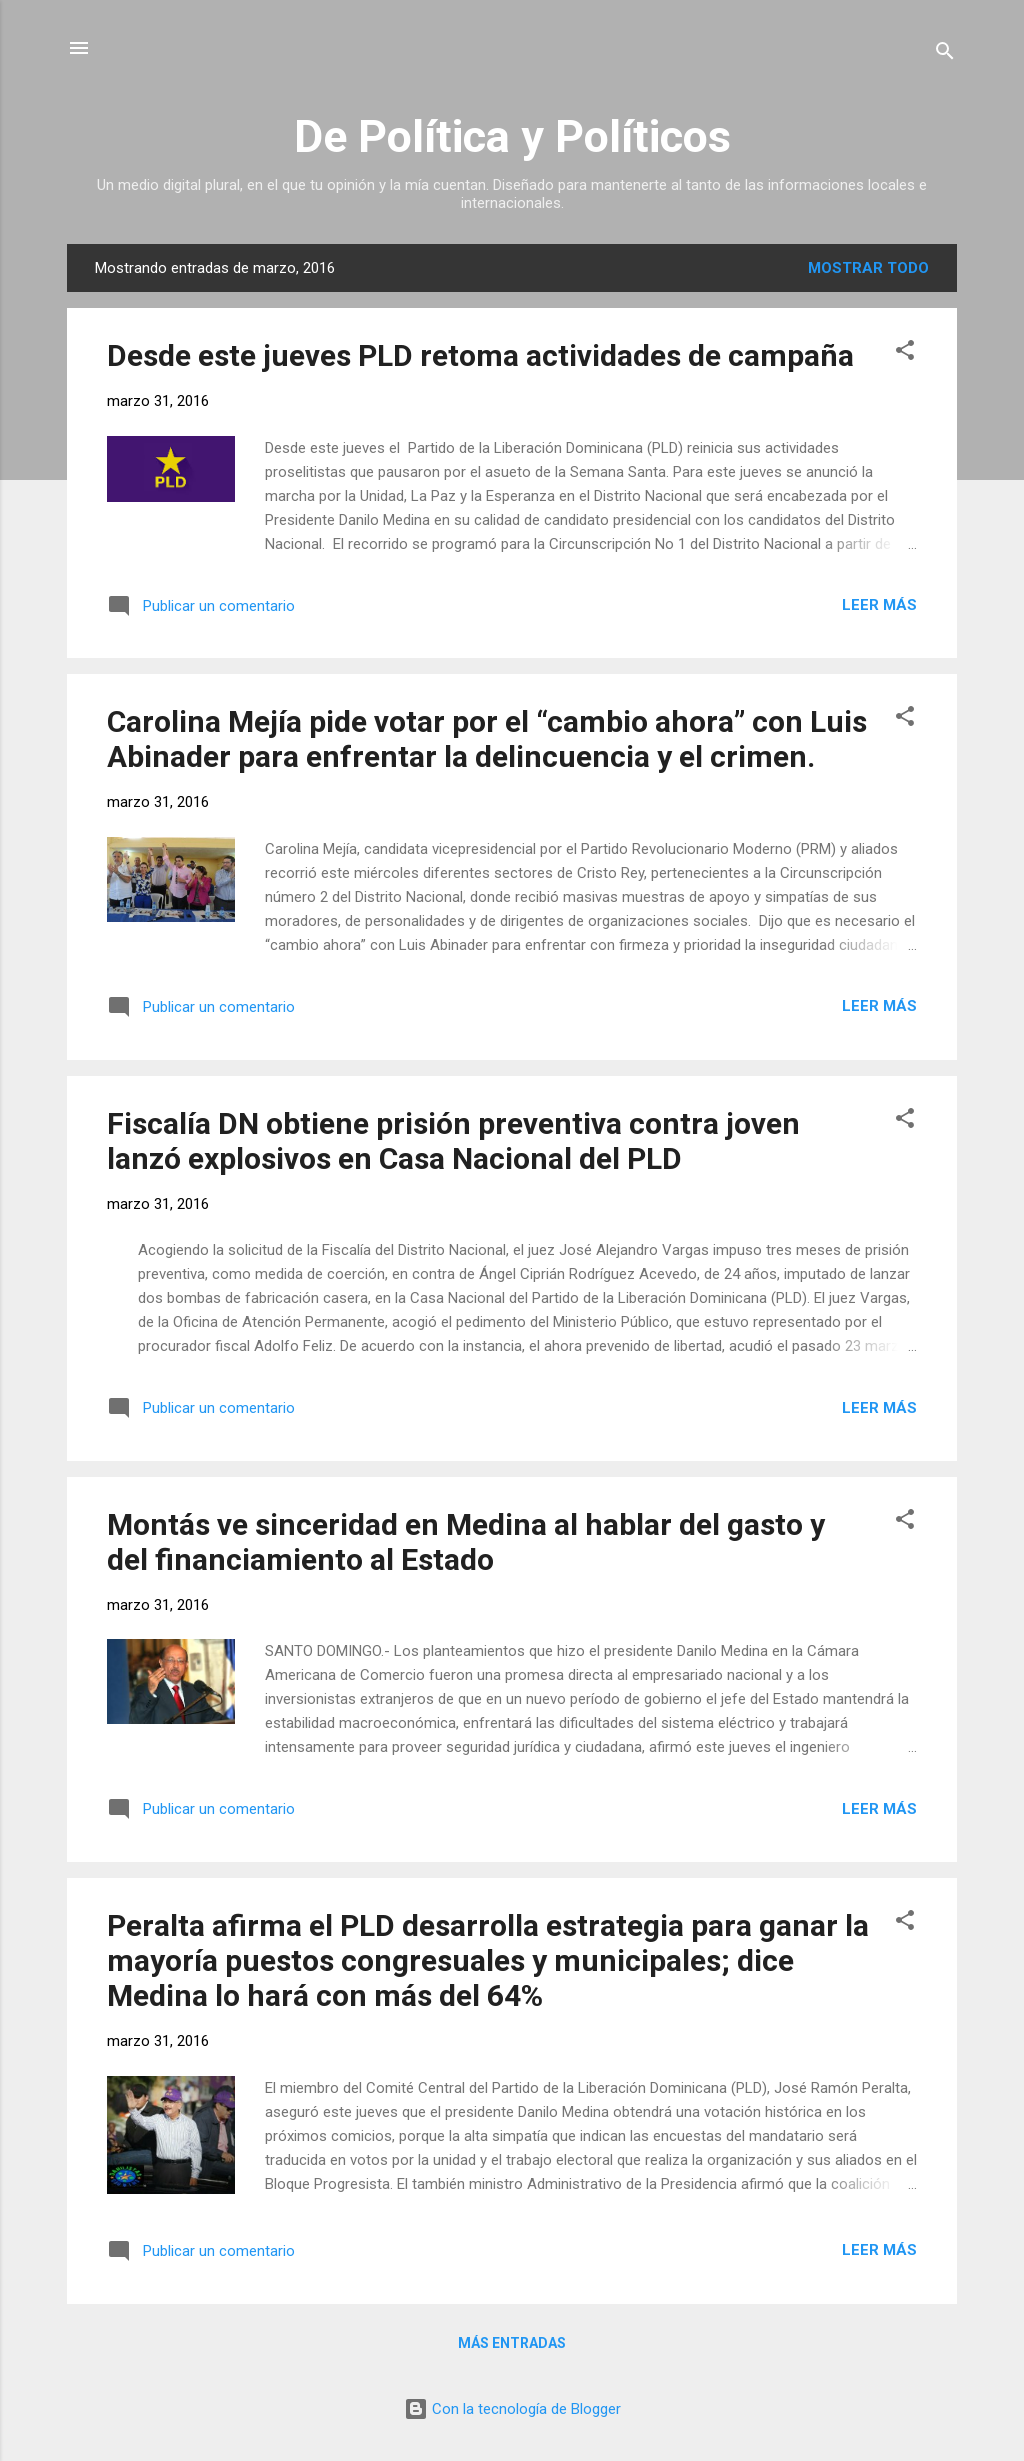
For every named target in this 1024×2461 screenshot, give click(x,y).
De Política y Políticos (512, 136)
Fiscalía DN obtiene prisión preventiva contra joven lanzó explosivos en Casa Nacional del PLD (453, 1141)
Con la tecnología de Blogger (512, 2409)
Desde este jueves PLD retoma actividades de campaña (480, 355)
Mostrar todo (868, 268)
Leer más (879, 605)
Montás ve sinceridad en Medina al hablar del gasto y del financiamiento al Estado (466, 1542)
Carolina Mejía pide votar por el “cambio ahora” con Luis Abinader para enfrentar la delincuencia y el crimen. (487, 739)
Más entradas (512, 2343)
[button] (905, 353)
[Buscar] (945, 54)
